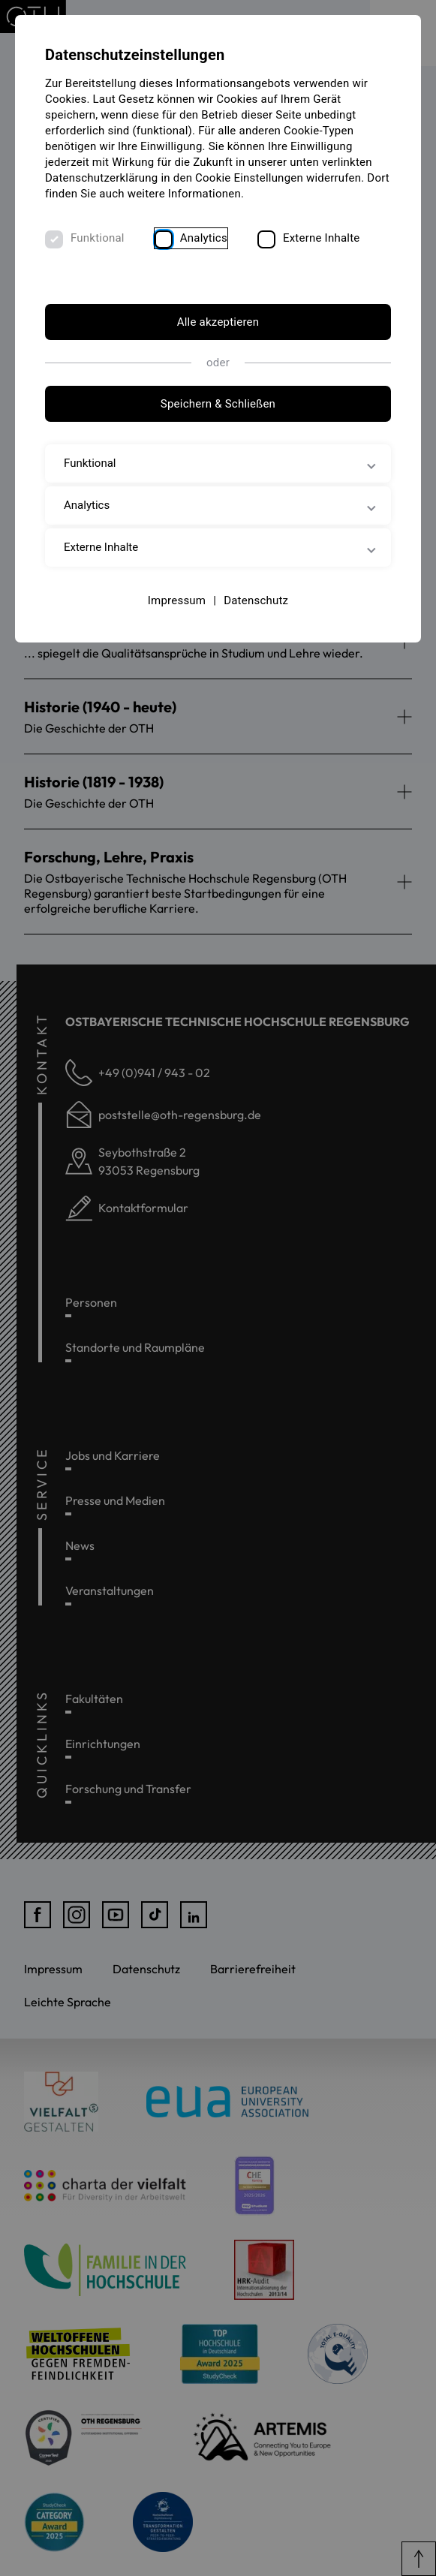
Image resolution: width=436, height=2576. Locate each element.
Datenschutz (256, 600)
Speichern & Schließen (218, 404)
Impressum (177, 600)
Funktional (98, 238)
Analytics (203, 238)
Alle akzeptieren (218, 322)
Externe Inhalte (321, 238)
